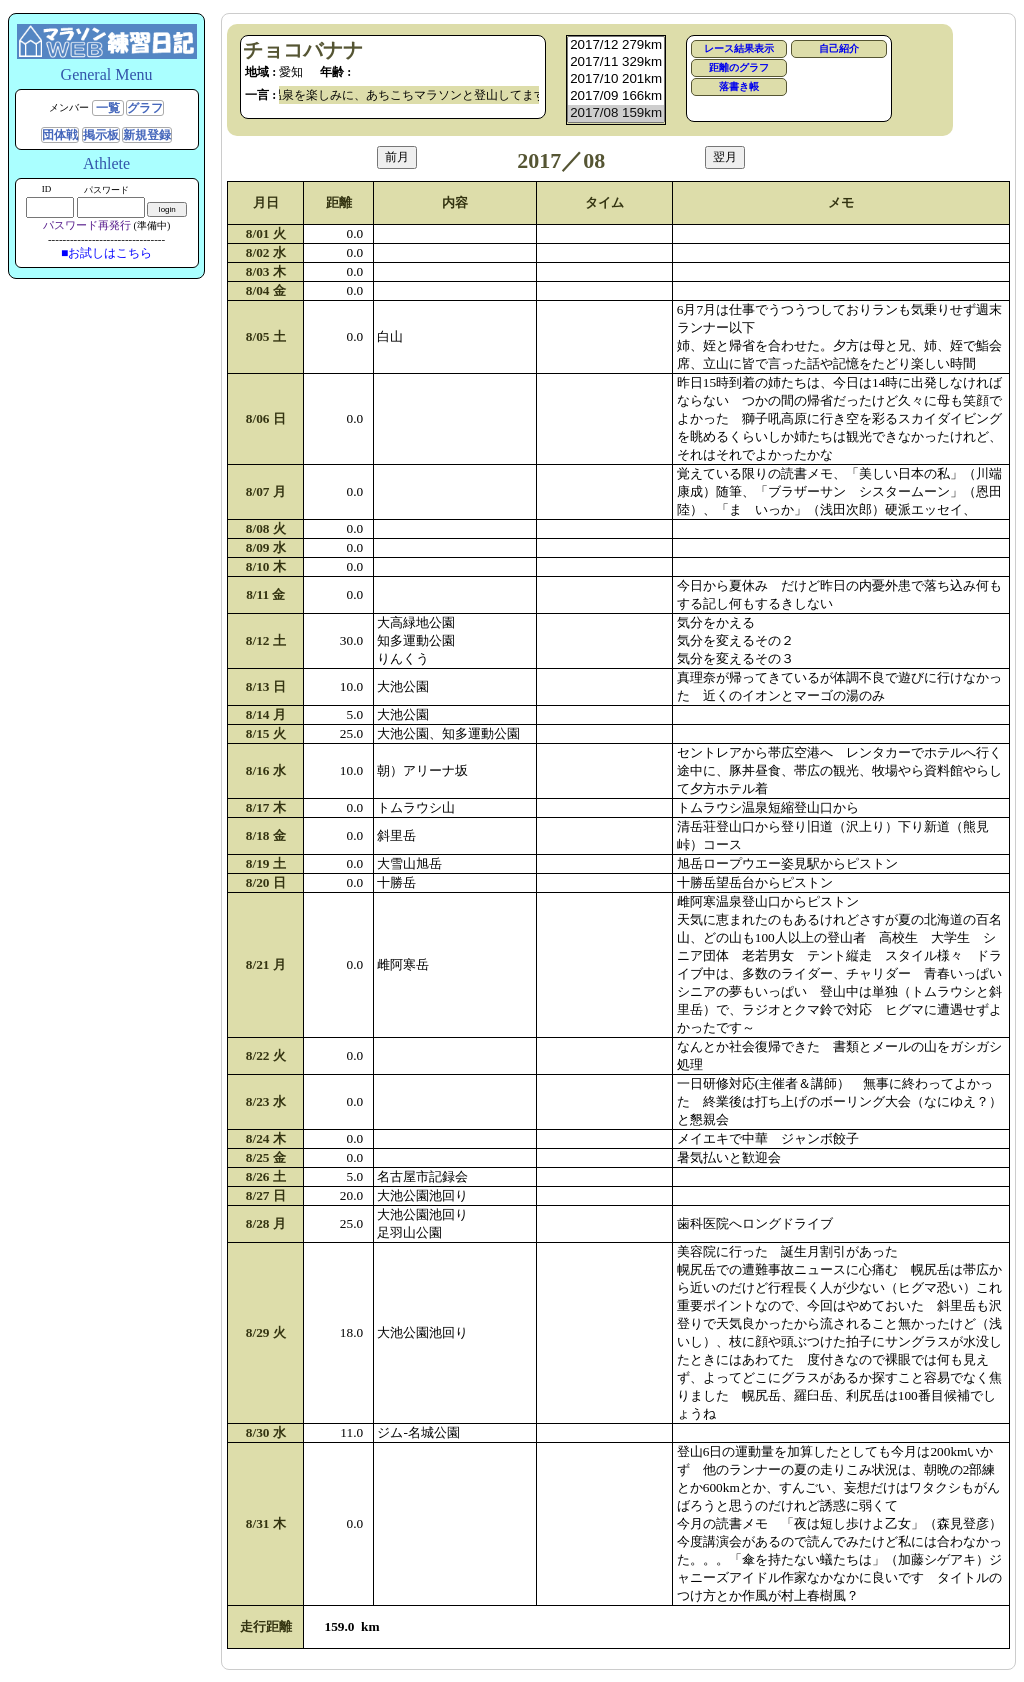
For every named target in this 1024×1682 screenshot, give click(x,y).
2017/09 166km (616, 96)
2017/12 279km (616, 45)
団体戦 (60, 135)
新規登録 (147, 135)
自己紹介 (839, 48)
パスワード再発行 (87, 225)
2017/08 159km (616, 113)
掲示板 (101, 135)
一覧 (108, 108)
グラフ (145, 108)
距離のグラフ (739, 67)
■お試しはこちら (106, 253)
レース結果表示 (739, 48)
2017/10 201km (616, 79)
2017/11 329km (616, 62)
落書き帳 (739, 86)
